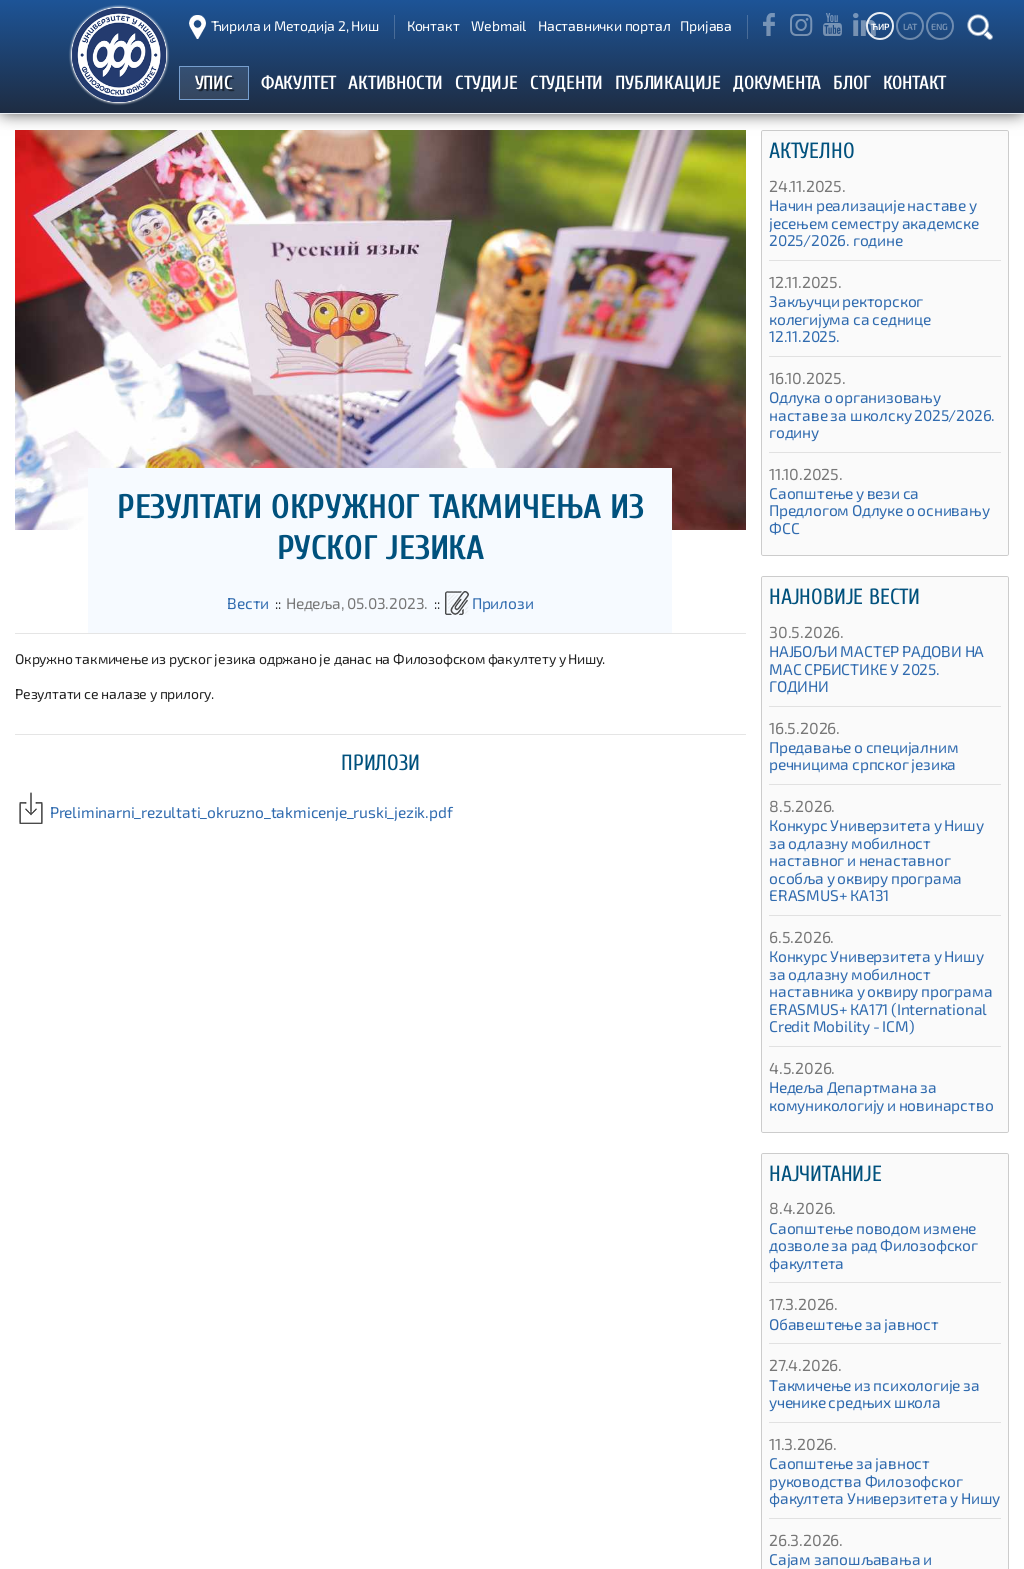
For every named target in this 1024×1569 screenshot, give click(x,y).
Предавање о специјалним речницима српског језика (854, 686)
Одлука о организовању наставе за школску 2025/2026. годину (882, 389)
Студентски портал (663, 1543)
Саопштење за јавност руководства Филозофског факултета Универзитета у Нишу (884, 1376)
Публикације (784, 1543)
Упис (567, 1543)
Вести (259, 603)
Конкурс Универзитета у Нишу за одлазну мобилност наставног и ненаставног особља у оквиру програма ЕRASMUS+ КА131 (874, 782)
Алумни (869, 1543)
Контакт (433, 25)
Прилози (493, 603)
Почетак (505, 1543)
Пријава (706, 25)
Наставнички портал (604, 25)
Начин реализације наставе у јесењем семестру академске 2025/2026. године (865, 223)
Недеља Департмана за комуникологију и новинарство (869, 991)
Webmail (498, 25)
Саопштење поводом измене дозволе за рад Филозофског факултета (863, 1141)
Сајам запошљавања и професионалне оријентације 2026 (881, 1463)
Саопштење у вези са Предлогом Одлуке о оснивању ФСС (873, 467)
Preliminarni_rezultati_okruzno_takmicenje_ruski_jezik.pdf (210, 812)
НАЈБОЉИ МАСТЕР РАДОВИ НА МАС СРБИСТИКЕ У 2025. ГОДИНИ (881, 608)
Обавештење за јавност (845, 1219)
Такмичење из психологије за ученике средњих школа (864, 1289)
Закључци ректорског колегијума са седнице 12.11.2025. (877, 310)
